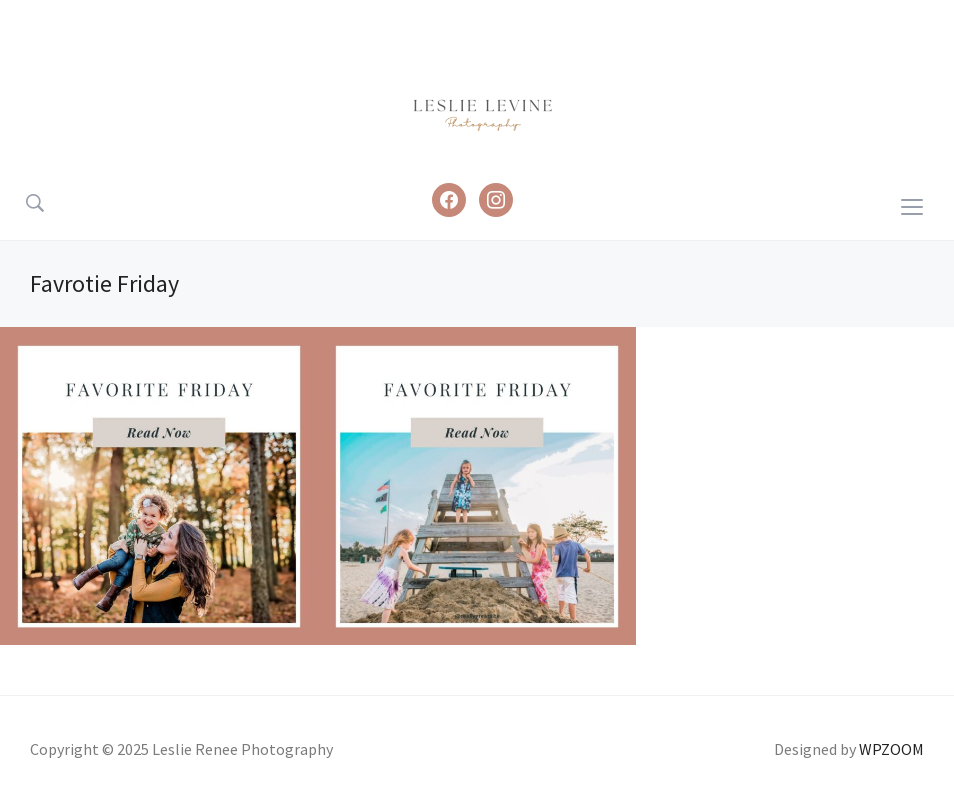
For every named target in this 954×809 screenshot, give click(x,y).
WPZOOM (891, 749)
